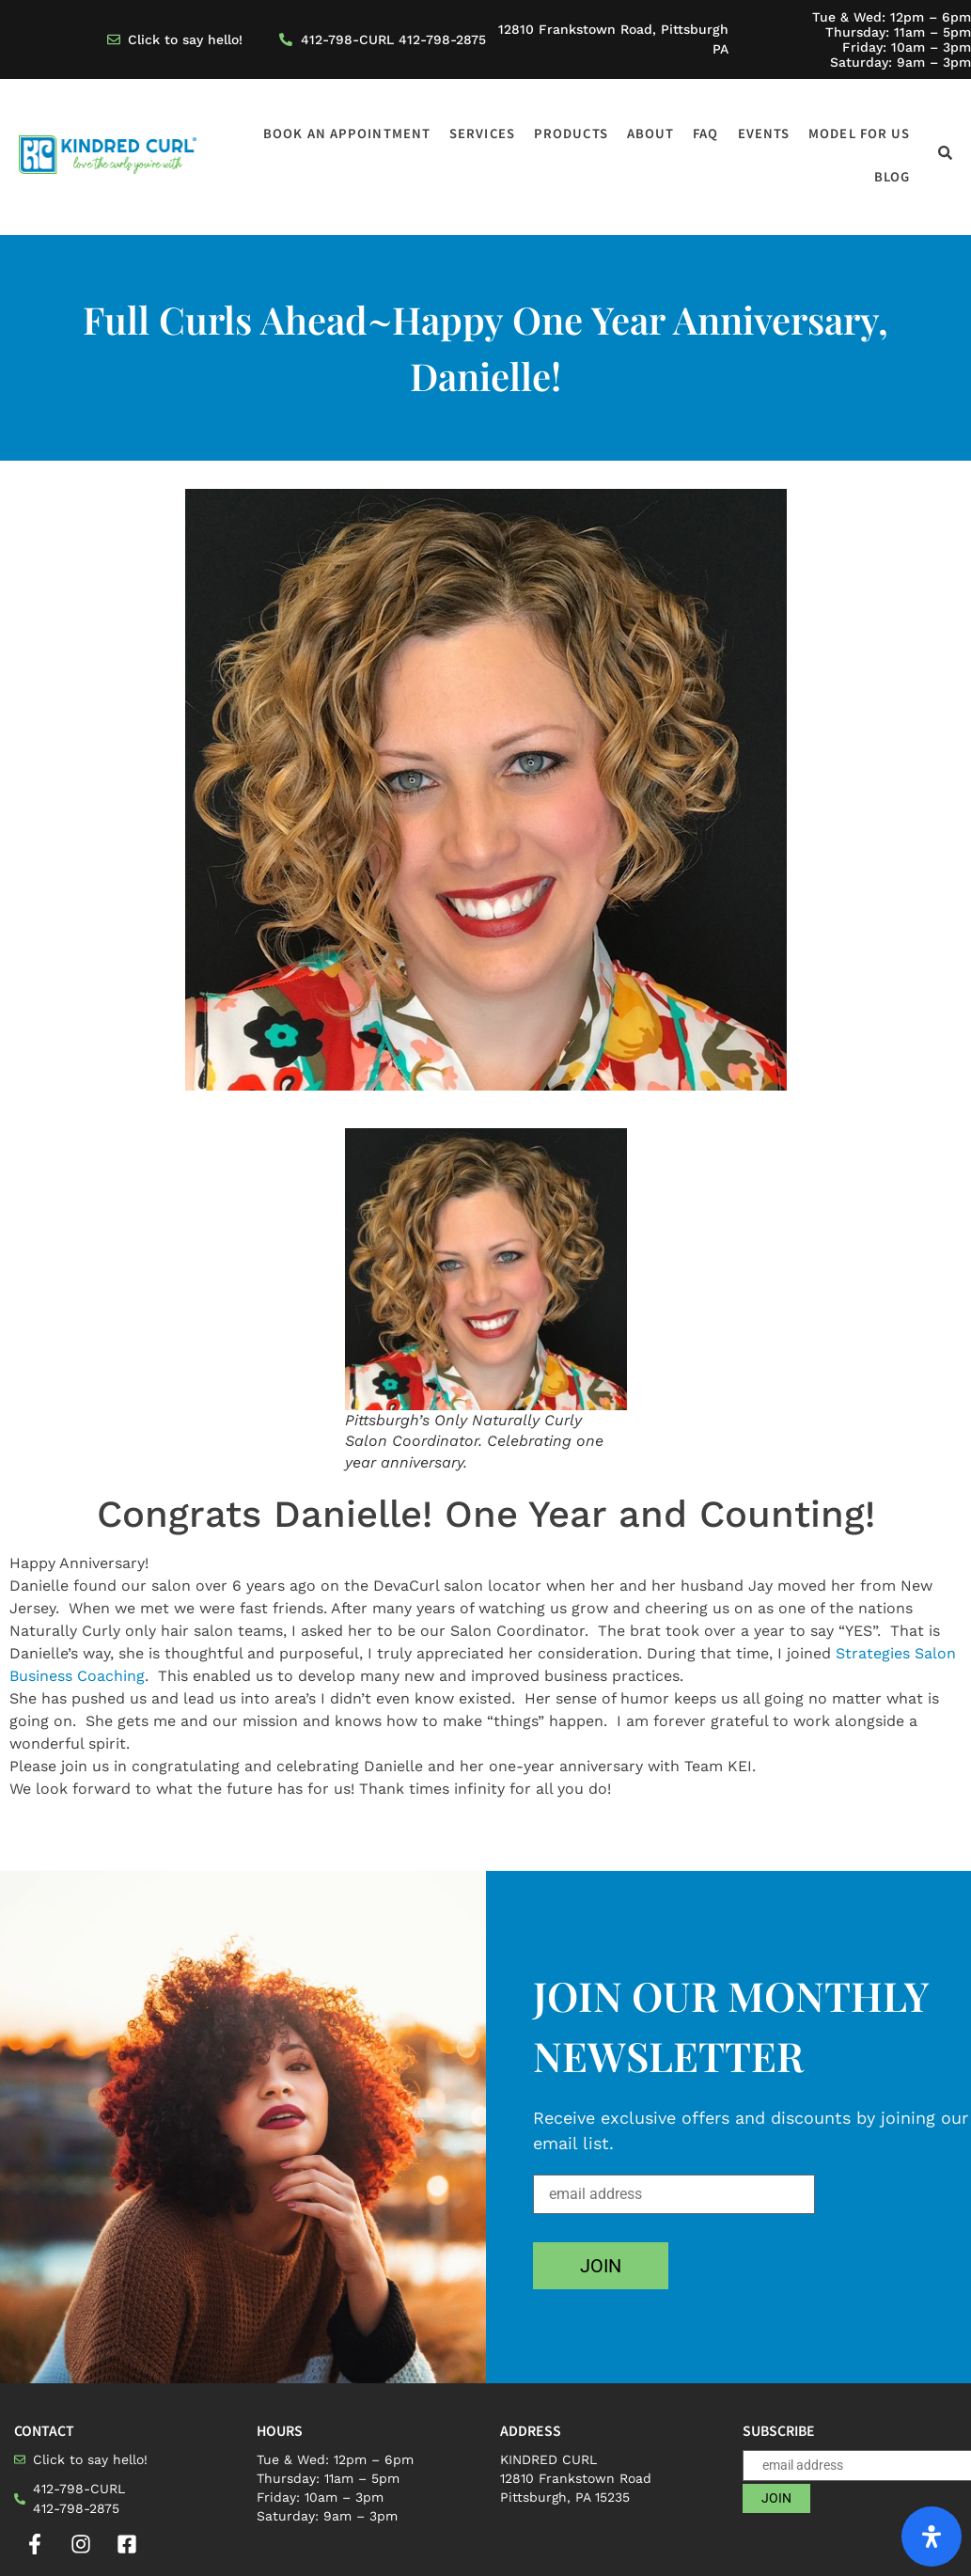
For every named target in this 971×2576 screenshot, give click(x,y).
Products (571, 133)
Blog (892, 176)
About (651, 133)
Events (764, 133)
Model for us (859, 133)
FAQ (705, 133)
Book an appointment (347, 133)
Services (482, 133)
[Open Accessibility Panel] (931, 2536)
